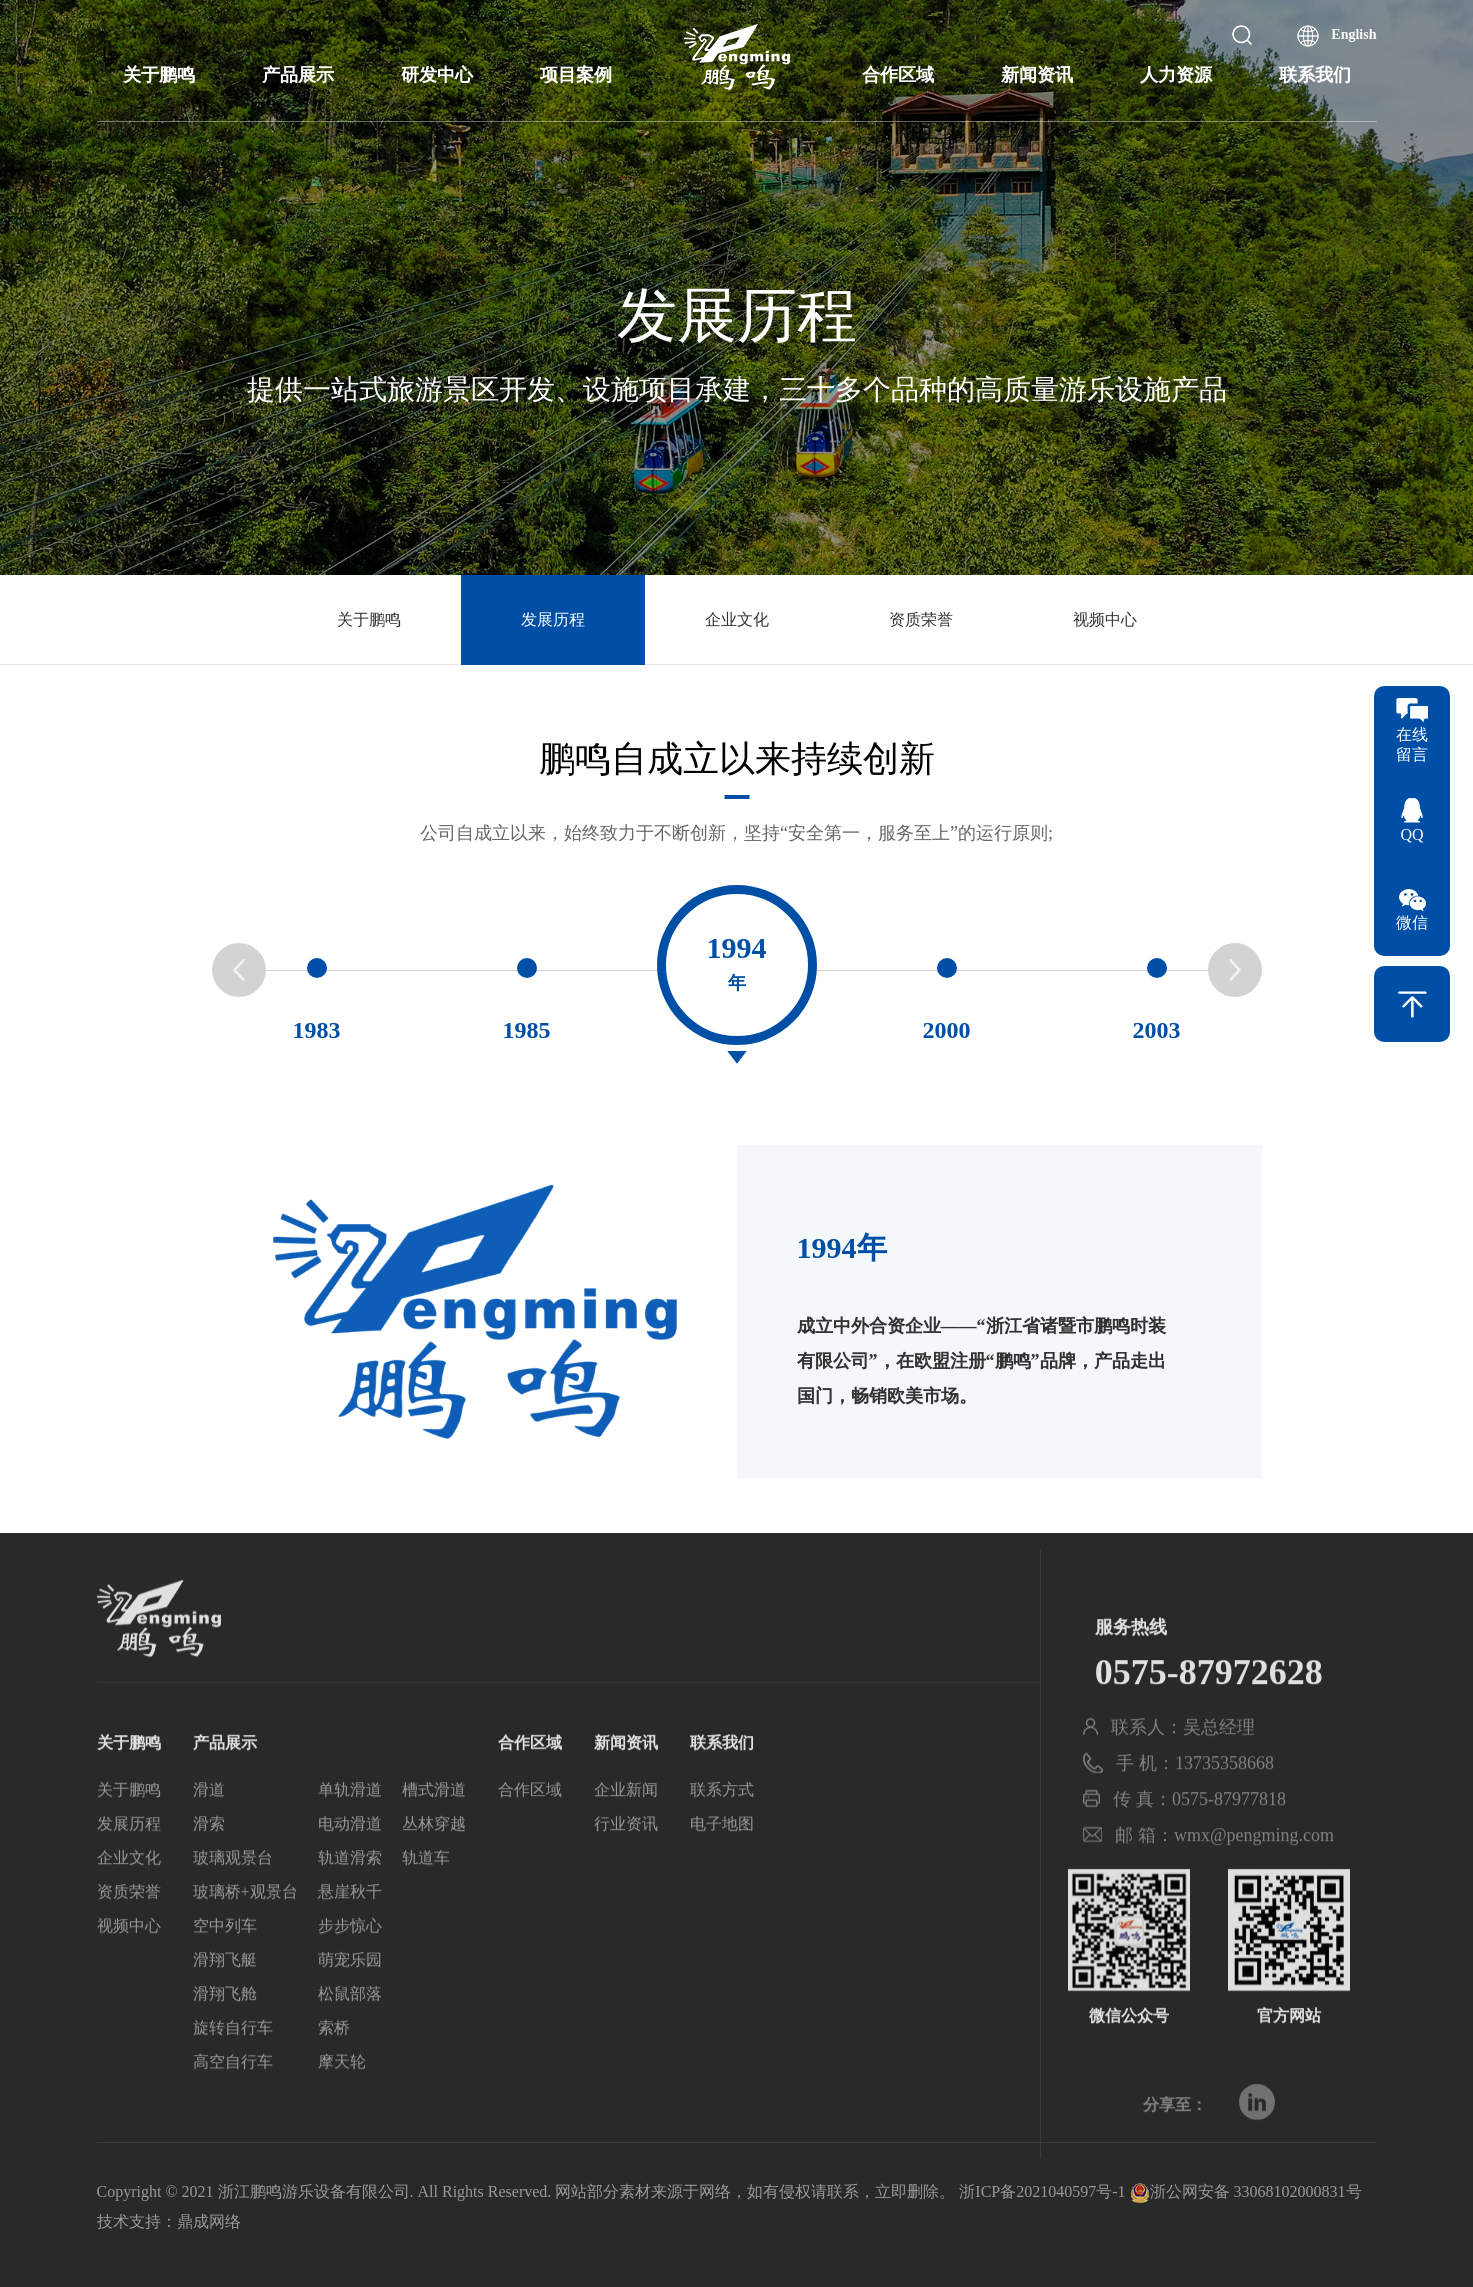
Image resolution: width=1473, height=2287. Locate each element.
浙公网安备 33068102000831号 (1246, 2191)
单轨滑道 (350, 1835)
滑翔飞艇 (225, 2005)
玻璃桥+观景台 (245, 1937)
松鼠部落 (350, 2039)
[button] (1235, 976)
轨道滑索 (350, 1903)
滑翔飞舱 (225, 2039)
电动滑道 (350, 1869)
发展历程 (553, 619)
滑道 (209, 1835)
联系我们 (1315, 75)
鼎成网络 (209, 2221)
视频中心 (1105, 619)
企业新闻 (626, 1835)
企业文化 (737, 619)
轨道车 (426, 1903)
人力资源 (1176, 75)
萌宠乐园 (350, 2005)
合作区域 (898, 75)
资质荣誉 (921, 619)
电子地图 (722, 1869)
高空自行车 (233, 2107)
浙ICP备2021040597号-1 (1042, 2191)
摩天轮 (342, 2107)
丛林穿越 (434, 1869)
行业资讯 (626, 1869)
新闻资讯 (1037, 75)
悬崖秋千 (350, 1937)
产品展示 (298, 75)
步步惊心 (350, 1971)
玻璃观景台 (233, 1903)
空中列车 (225, 1971)
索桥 (334, 2073)
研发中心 (437, 75)
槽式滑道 (434, 1835)
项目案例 (576, 75)
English (1353, 34)
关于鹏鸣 (159, 75)
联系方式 (722, 1835)
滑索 (209, 1869)
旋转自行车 (233, 2073)
